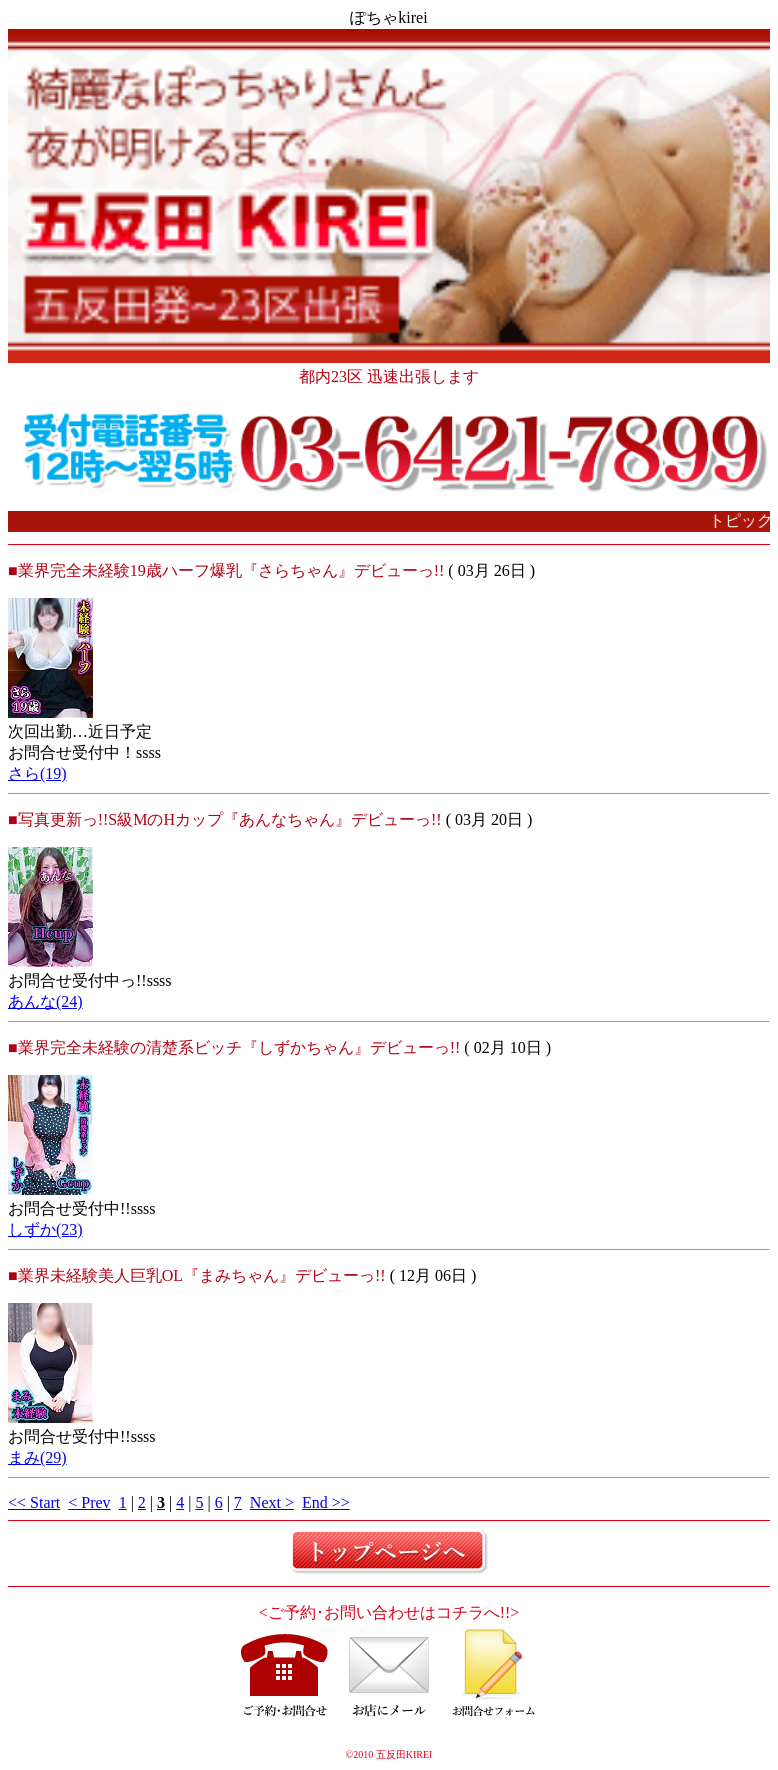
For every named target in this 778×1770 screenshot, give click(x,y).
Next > (272, 1502)
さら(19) (37, 773)
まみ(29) (37, 1457)
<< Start (34, 1502)
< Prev (89, 1502)
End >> (326, 1502)
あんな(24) (45, 1001)
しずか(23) (45, 1229)
